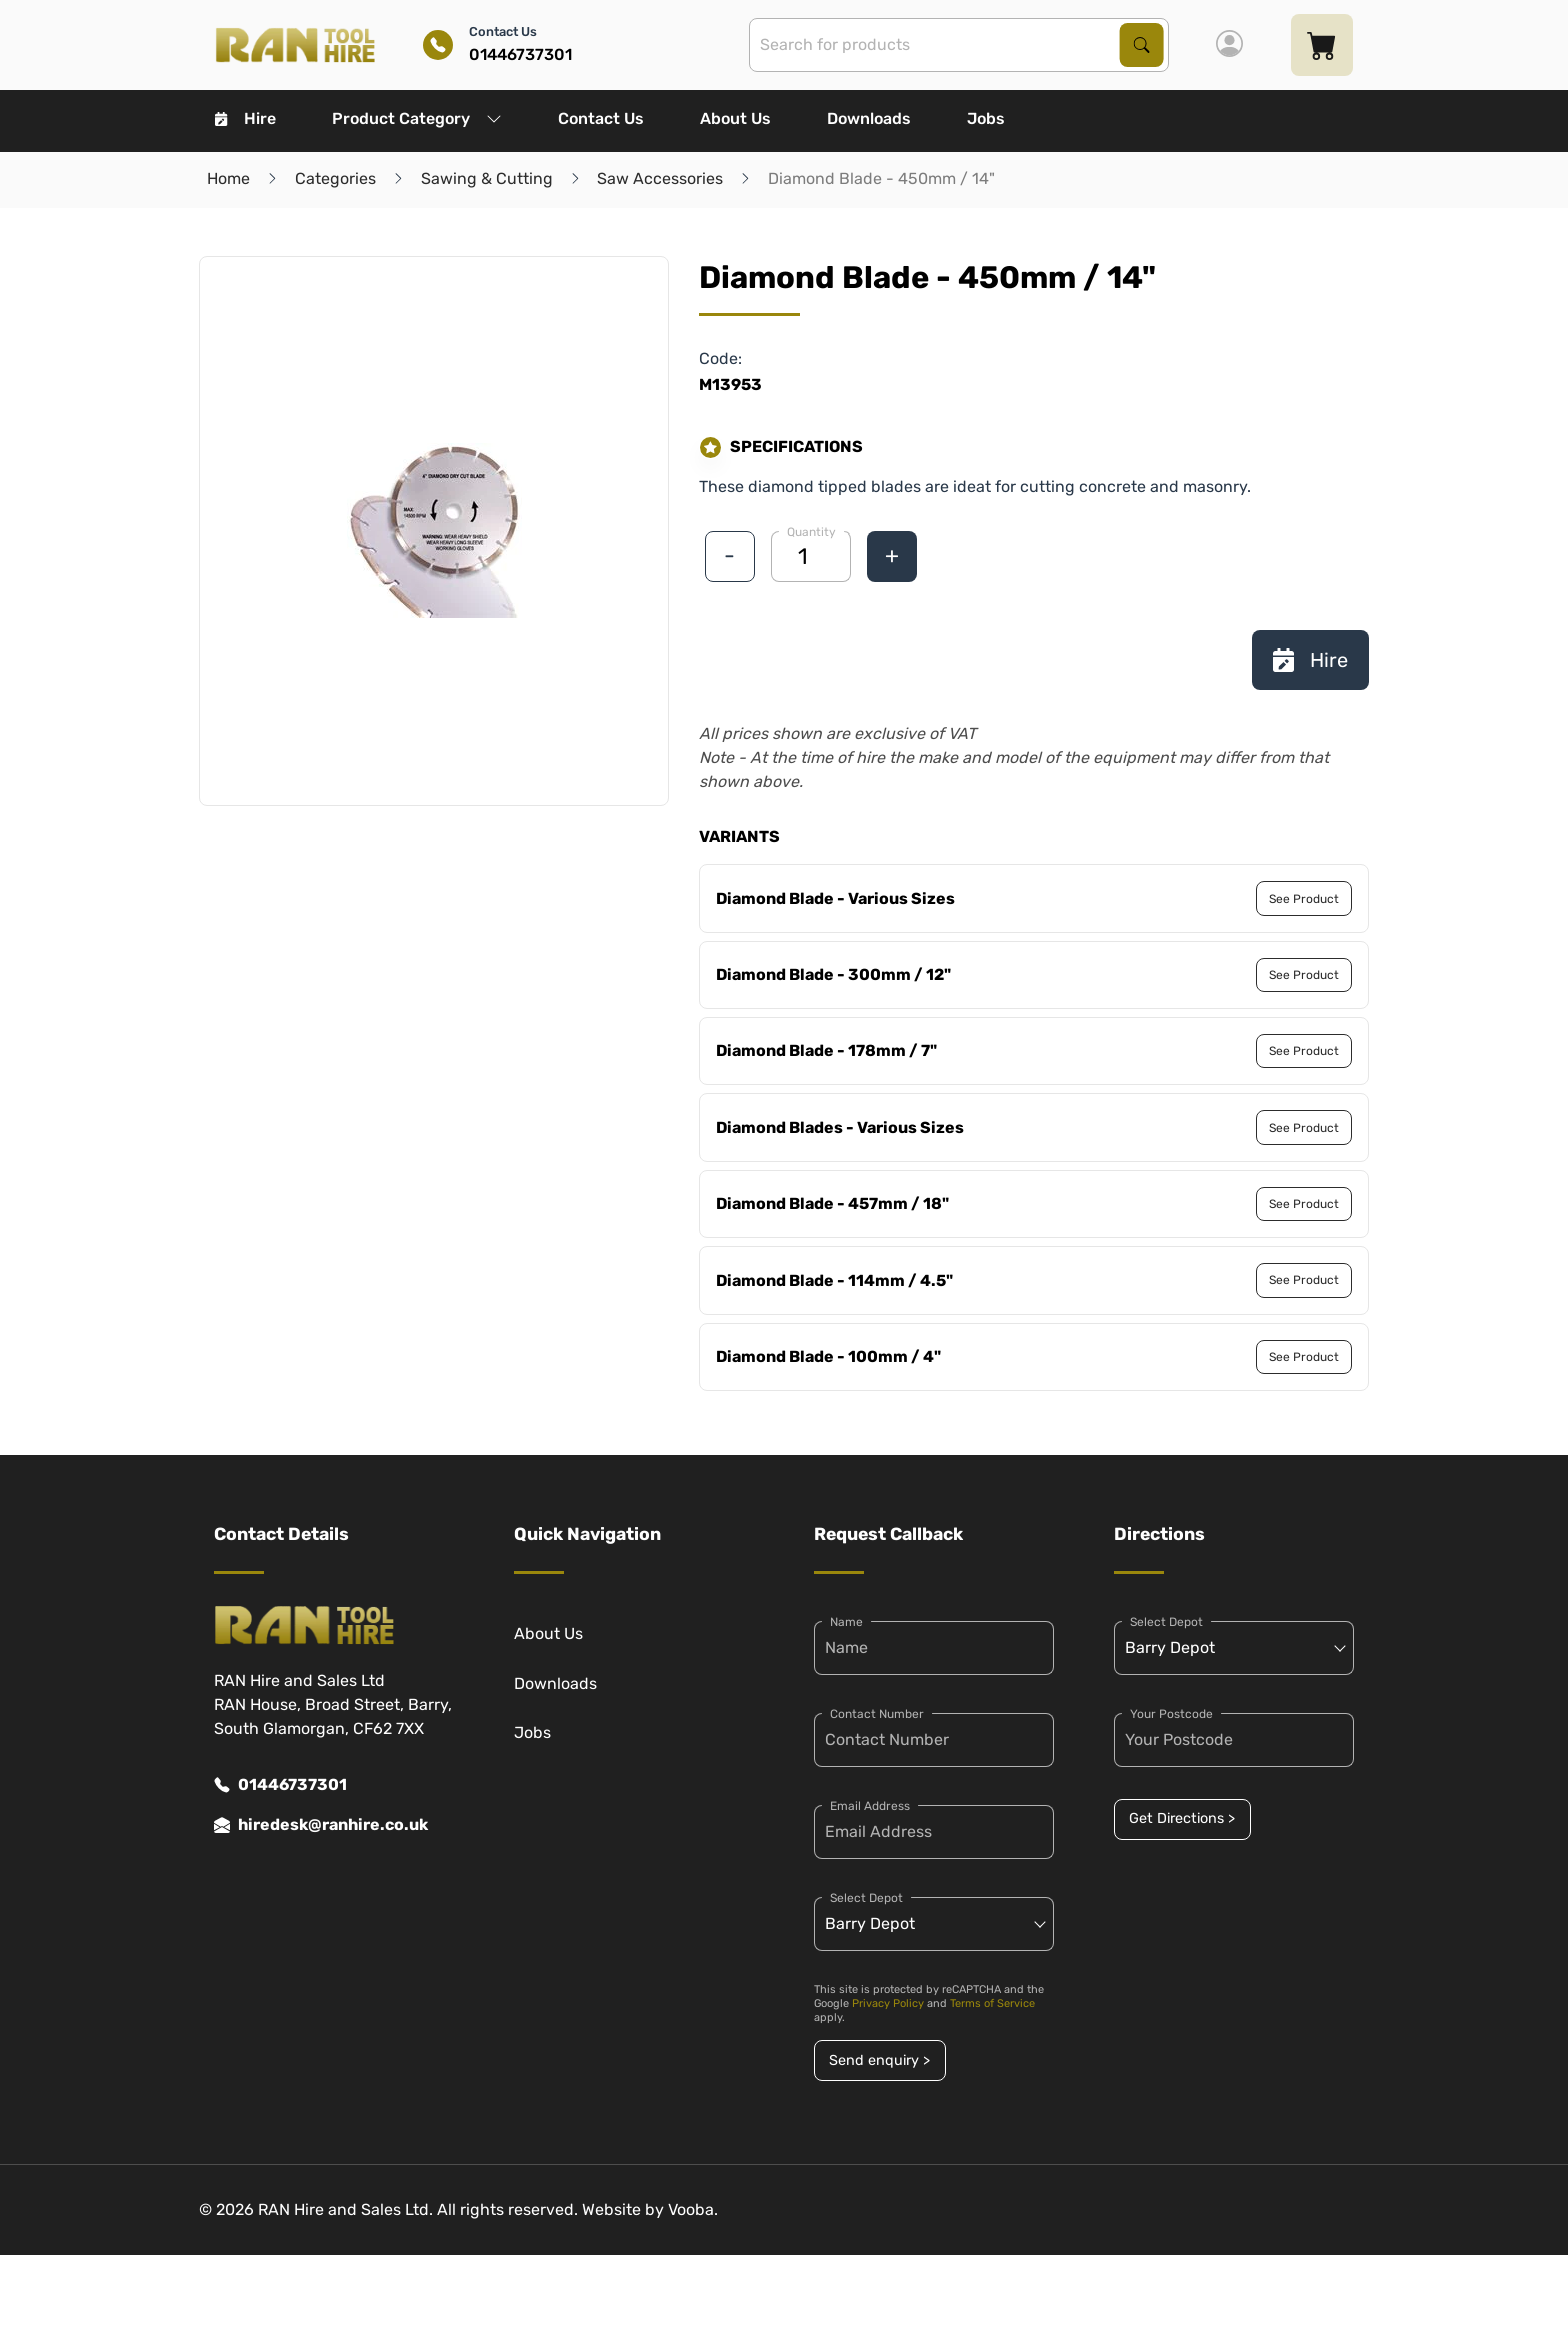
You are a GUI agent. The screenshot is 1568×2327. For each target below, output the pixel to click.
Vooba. (693, 2209)
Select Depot (866, 1898)
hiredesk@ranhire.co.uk (321, 1825)
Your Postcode (1171, 1714)
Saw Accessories (660, 178)
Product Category (417, 118)
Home (228, 178)
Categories (335, 178)
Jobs (986, 118)
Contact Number (877, 1714)
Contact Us (601, 118)
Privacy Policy (888, 2003)
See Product (1304, 899)
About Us (735, 118)
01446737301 (280, 1785)
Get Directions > (1182, 1818)
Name (846, 1622)
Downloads (869, 118)
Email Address (870, 1806)
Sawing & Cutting (487, 178)
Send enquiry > (879, 2060)
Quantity (811, 532)
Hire (245, 118)
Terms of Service (992, 2003)
